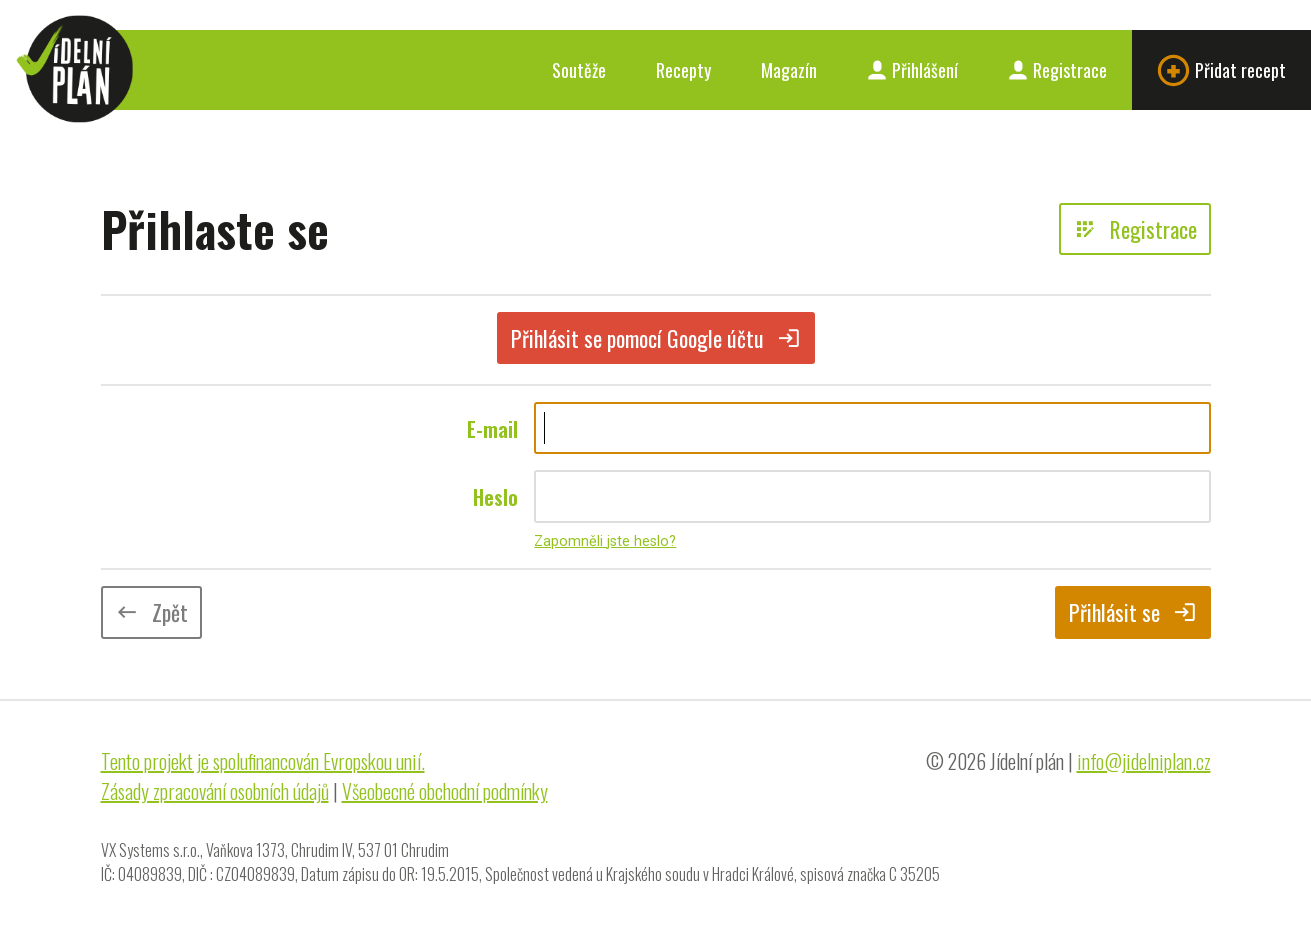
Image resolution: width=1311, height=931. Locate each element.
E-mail (492, 429)
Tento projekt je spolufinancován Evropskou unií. (263, 761)
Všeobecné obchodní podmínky (445, 791)
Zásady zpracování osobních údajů (215, 791)
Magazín (789, 70)
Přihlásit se (1133, 612)
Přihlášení (912, 70)
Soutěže (579, 70)
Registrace (1057, 70)
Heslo (495, 497)
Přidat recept (1221, 70)
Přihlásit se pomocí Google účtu (656, 338)
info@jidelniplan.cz (1144, 761)
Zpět (151, 612)
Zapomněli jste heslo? (605, 541)
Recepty (683, 70)
